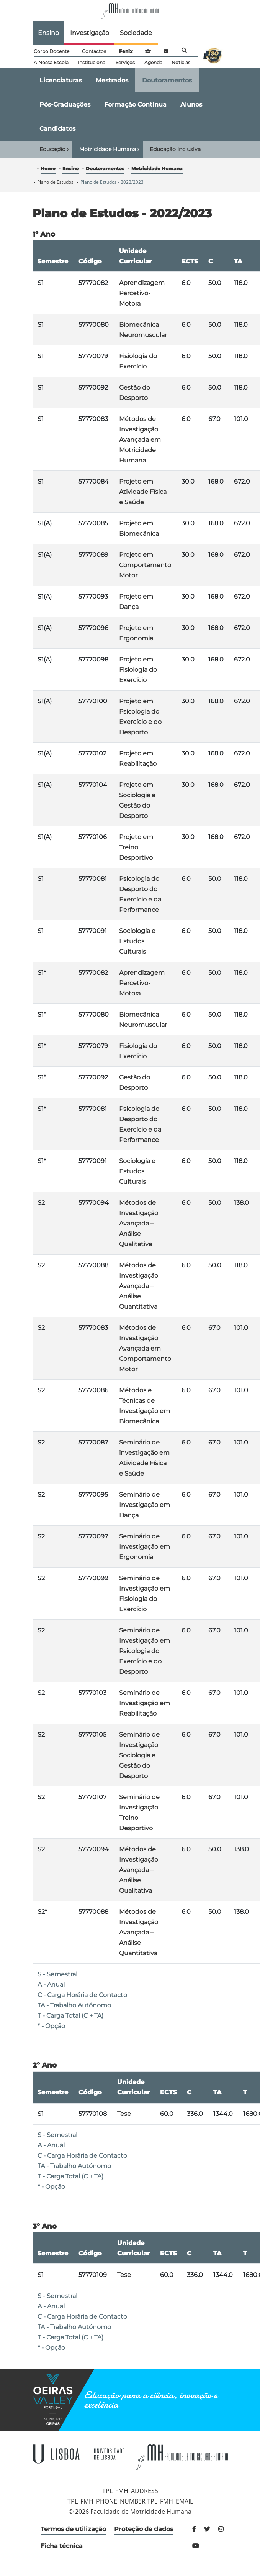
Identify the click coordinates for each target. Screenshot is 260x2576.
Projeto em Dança (136, 601)
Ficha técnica (62, 2546)
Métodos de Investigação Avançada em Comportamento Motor (145, 1348)
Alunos (191, 104)
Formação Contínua (135, 104)
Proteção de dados (143, 2529)
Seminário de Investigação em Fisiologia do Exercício (144, 1593)
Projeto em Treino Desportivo (136, 847)
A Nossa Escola (51, 62)
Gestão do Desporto (134, 392)
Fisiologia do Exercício (138, 361)
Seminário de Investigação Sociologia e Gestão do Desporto (139, 1755)
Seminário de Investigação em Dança (144, 1505)
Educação (54, 149)
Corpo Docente (51, 51)
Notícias (181, 62)
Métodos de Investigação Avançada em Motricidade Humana (140, 439)
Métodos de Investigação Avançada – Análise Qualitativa (138, 1223)
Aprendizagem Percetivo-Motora (142, 293)
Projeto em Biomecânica (139, 528)
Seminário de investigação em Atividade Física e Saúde (144, 1458)
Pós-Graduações (64, 104)
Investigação (89, 32)
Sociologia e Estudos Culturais (137, 941)
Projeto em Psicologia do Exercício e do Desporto (140, 716)
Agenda (153, 62)
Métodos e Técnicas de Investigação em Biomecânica (144, 1406)
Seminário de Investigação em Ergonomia (144, 1547)
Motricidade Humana (109, 149)
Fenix (125, 51)
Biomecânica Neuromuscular (143, 330)
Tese (124, 2113)
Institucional (92, 62)
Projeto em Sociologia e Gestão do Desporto (137, 800)
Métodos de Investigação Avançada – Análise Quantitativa (138, 1286)
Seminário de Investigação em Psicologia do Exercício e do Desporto (144, 1651)
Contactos (94, 51)
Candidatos (57, 128)
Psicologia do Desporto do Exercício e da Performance (140, 894)
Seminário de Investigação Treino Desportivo (139, 1812)
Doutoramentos (167, 80)
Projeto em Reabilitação (138, 758)
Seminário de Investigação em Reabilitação (144, 1703)
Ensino (48, 32)
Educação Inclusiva (175, 149)
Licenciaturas (60, 80)
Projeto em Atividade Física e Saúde (143, 492)
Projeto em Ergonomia (136, 633)
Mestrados (112, 80)
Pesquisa (184, 50)
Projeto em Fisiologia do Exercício (138, 670)
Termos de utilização (73, 2529)
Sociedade (136, 32)
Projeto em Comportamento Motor (145, 565)
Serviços (125, 62)
